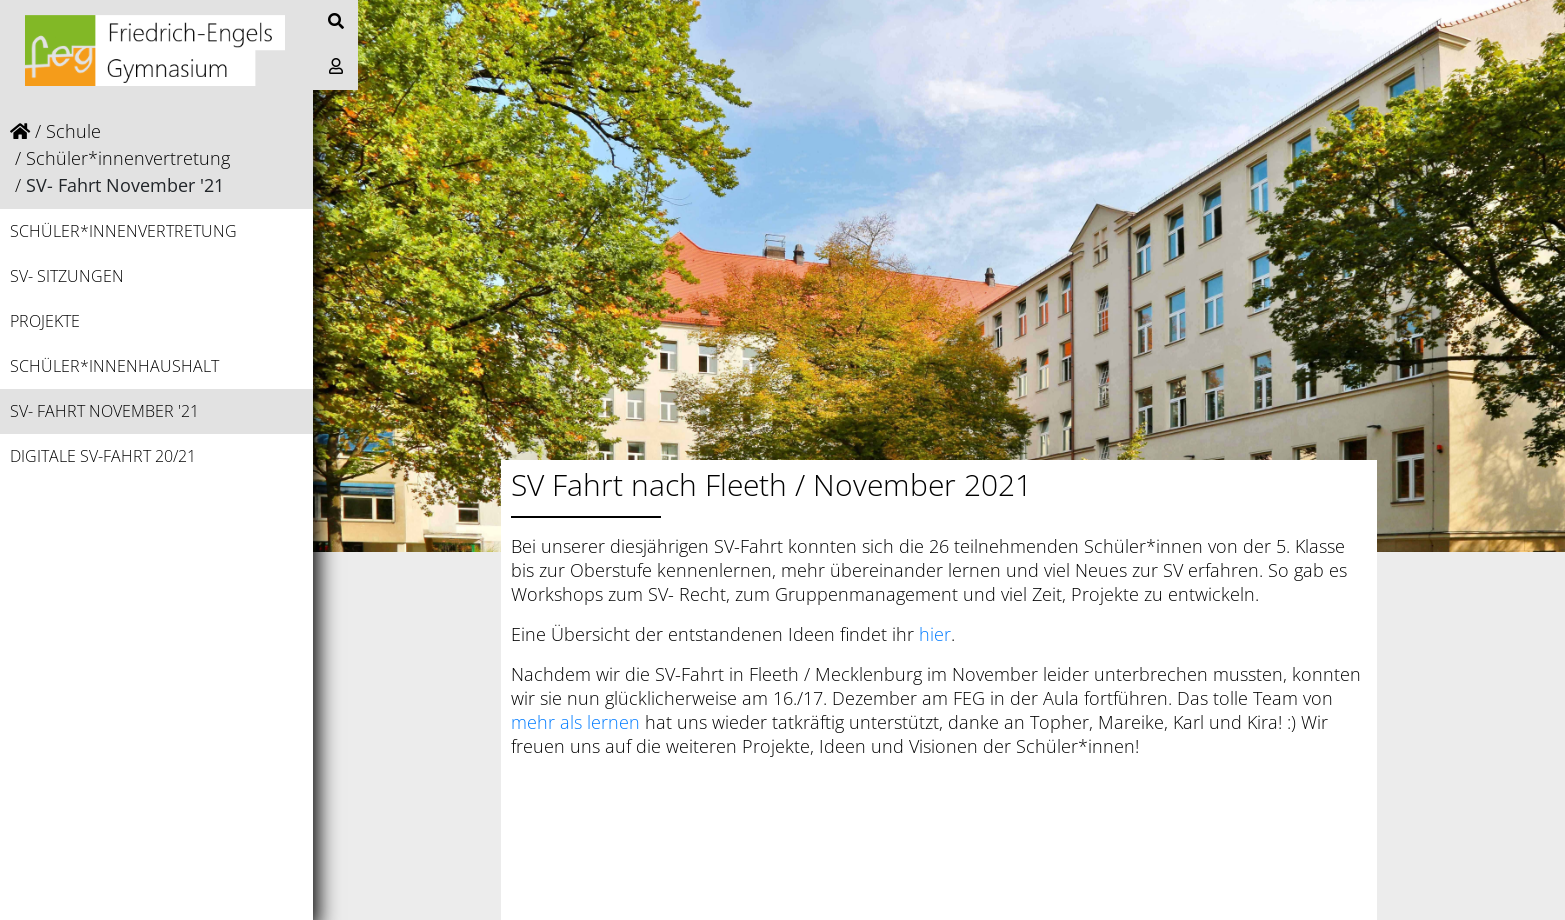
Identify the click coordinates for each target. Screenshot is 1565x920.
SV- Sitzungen (67, 276)
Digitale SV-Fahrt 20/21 (103, 456)
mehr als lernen (575, 722)
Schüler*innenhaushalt (114, 366)
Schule (73, 131)
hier (935, 634)
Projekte (45, 321)
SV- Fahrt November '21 (104, 411)
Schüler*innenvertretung (128, 158)
